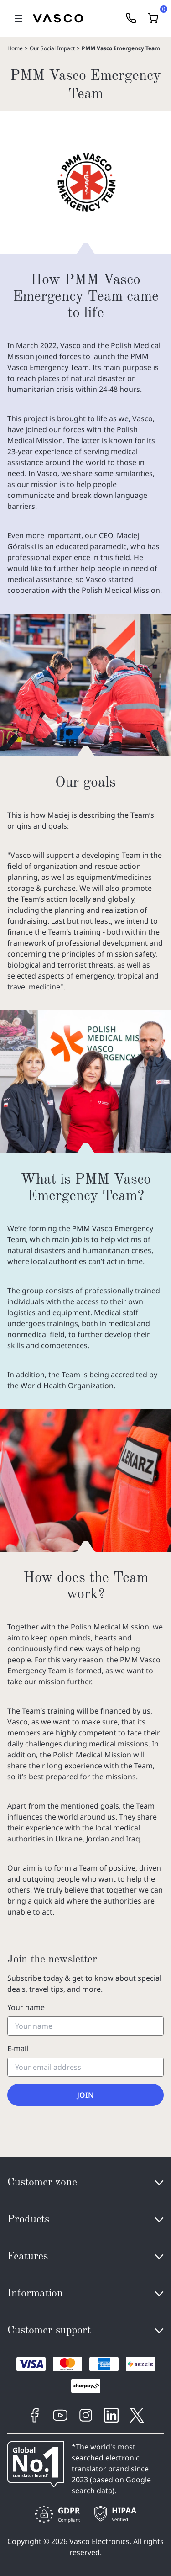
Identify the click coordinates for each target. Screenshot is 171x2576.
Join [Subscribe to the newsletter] (85, 2095)
